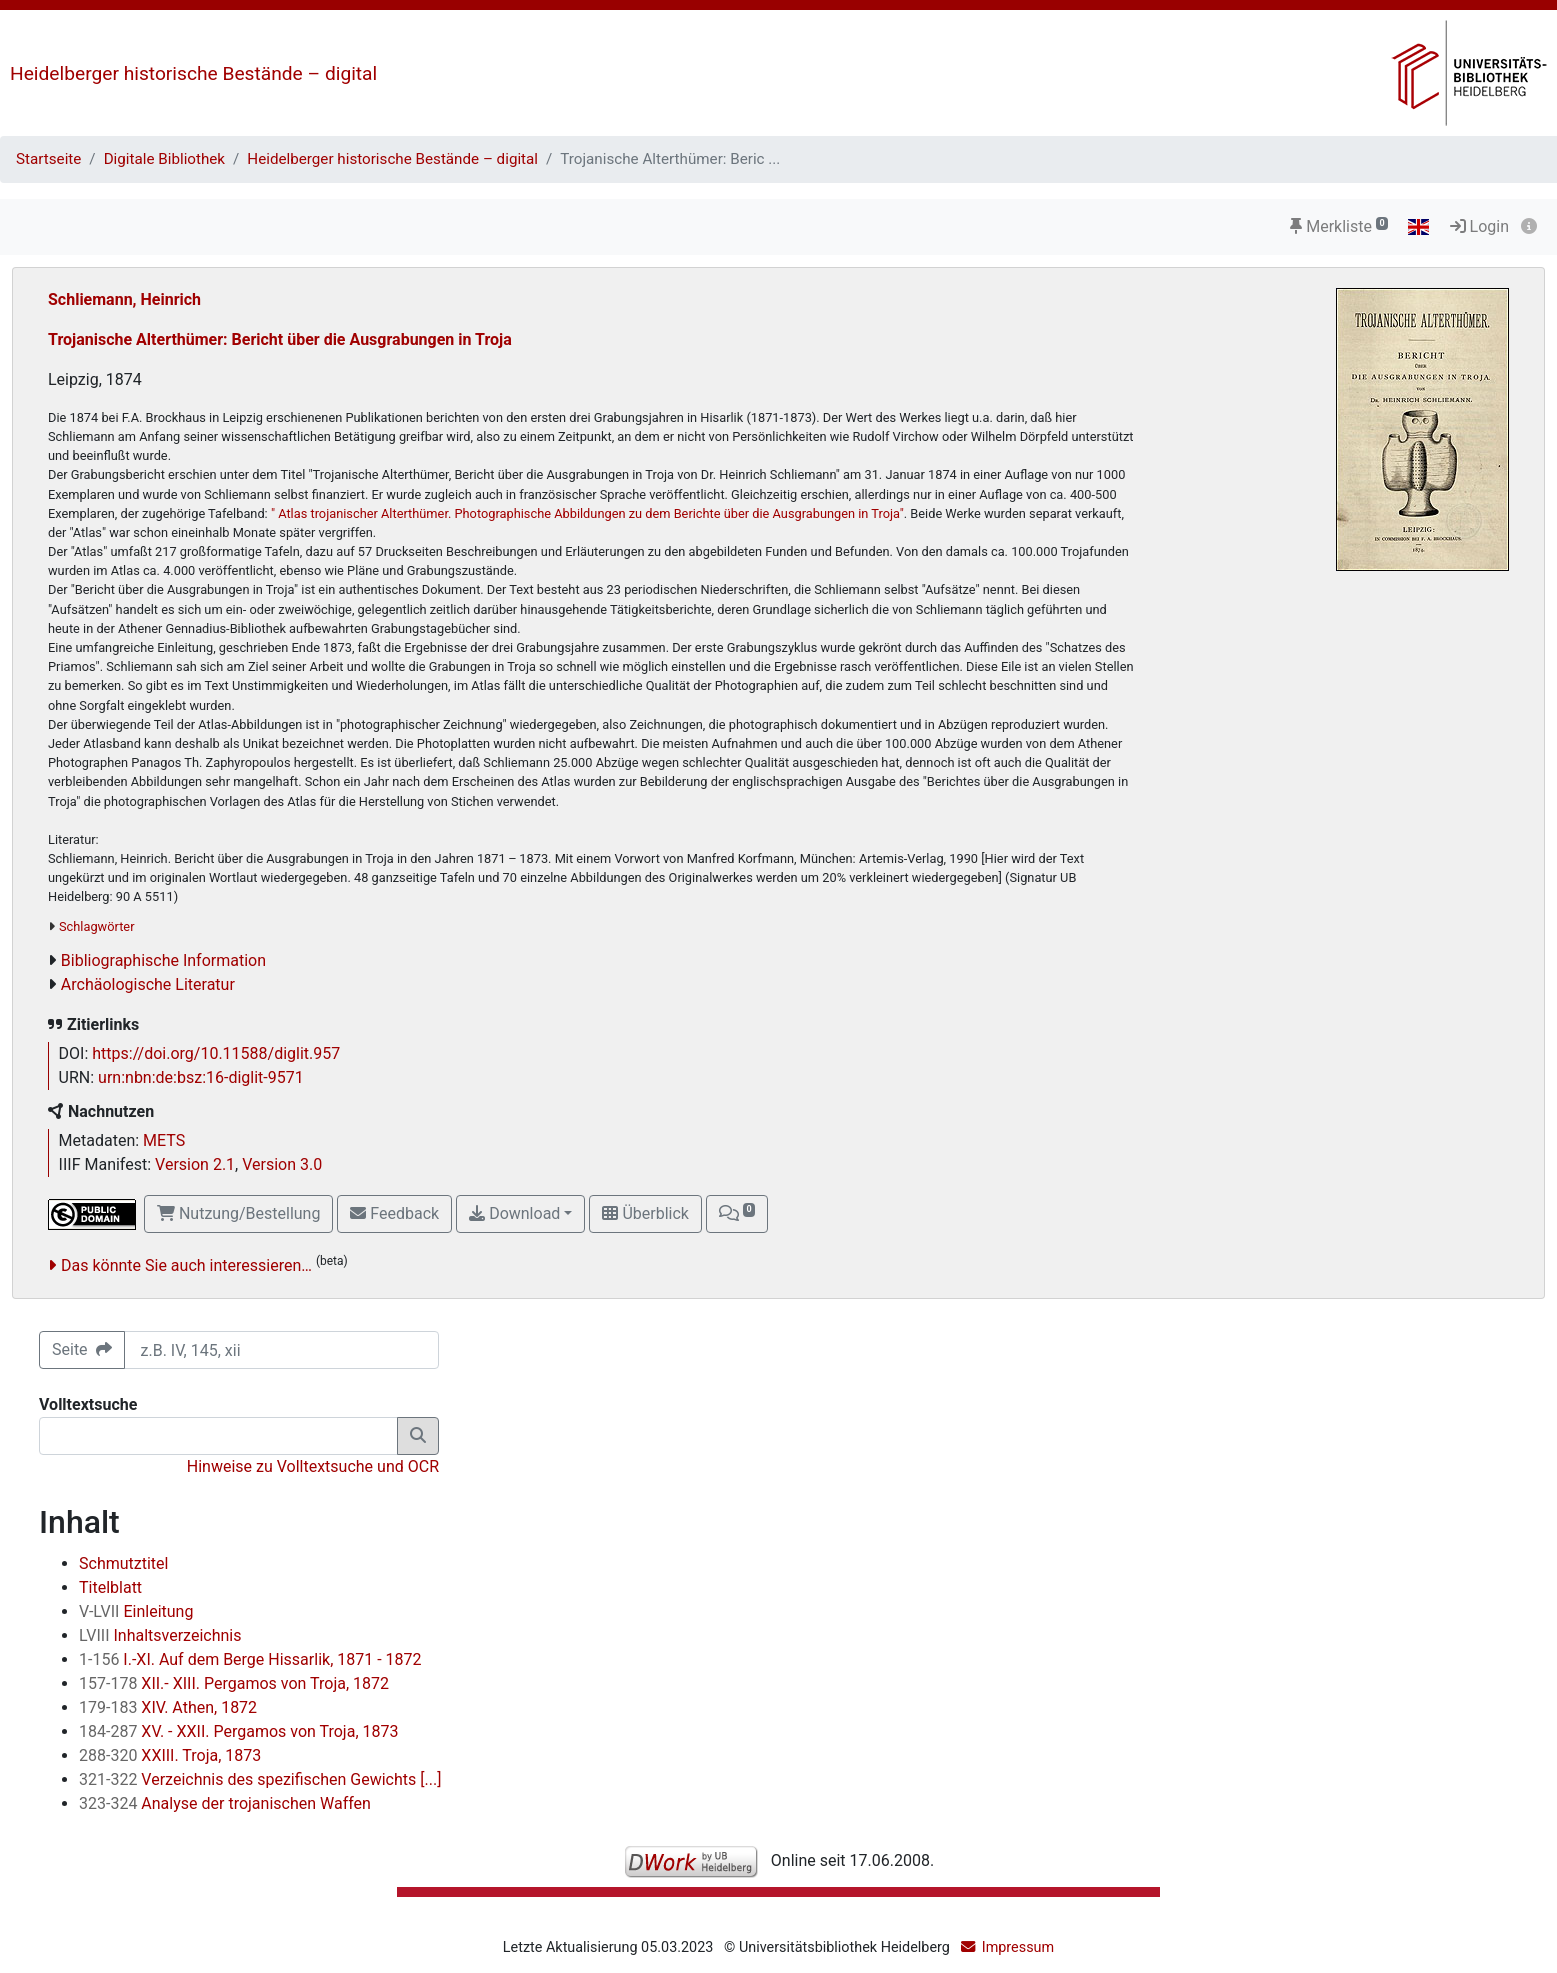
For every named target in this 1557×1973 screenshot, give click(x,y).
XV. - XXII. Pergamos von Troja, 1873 (238, 1731)
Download (514, 1213)
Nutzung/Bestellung (238, 1213)
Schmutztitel (123, 1563)
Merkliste (1339, 226)
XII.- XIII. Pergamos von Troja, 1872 (234, 1683)
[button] (737, 1214)
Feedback (394, 1213)
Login (1479, 226)
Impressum (1018, 1947)
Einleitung (136, 1611)
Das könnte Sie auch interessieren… (186, 1265)
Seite (82, 1349)
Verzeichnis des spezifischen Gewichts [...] (260, 1779)
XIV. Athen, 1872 (168, 1707)
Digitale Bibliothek (164, 159)
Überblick (645, 1213)
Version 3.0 (282, 1164)
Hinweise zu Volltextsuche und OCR (313, 1466)
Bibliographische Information (163, 960)
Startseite (48, 159)
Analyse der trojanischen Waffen (225, 1803)
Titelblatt (110, 1587)
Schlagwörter (96, 926)
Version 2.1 (195, 1164)
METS (164, 1140)
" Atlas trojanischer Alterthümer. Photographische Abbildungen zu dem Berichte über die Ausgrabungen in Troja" (587, 513)
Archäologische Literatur (148, 984)
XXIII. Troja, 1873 (170, 1755)
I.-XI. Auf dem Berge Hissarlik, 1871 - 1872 (250, 1659)
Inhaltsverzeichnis (160, 1635)
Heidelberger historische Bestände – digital (193, 73)
